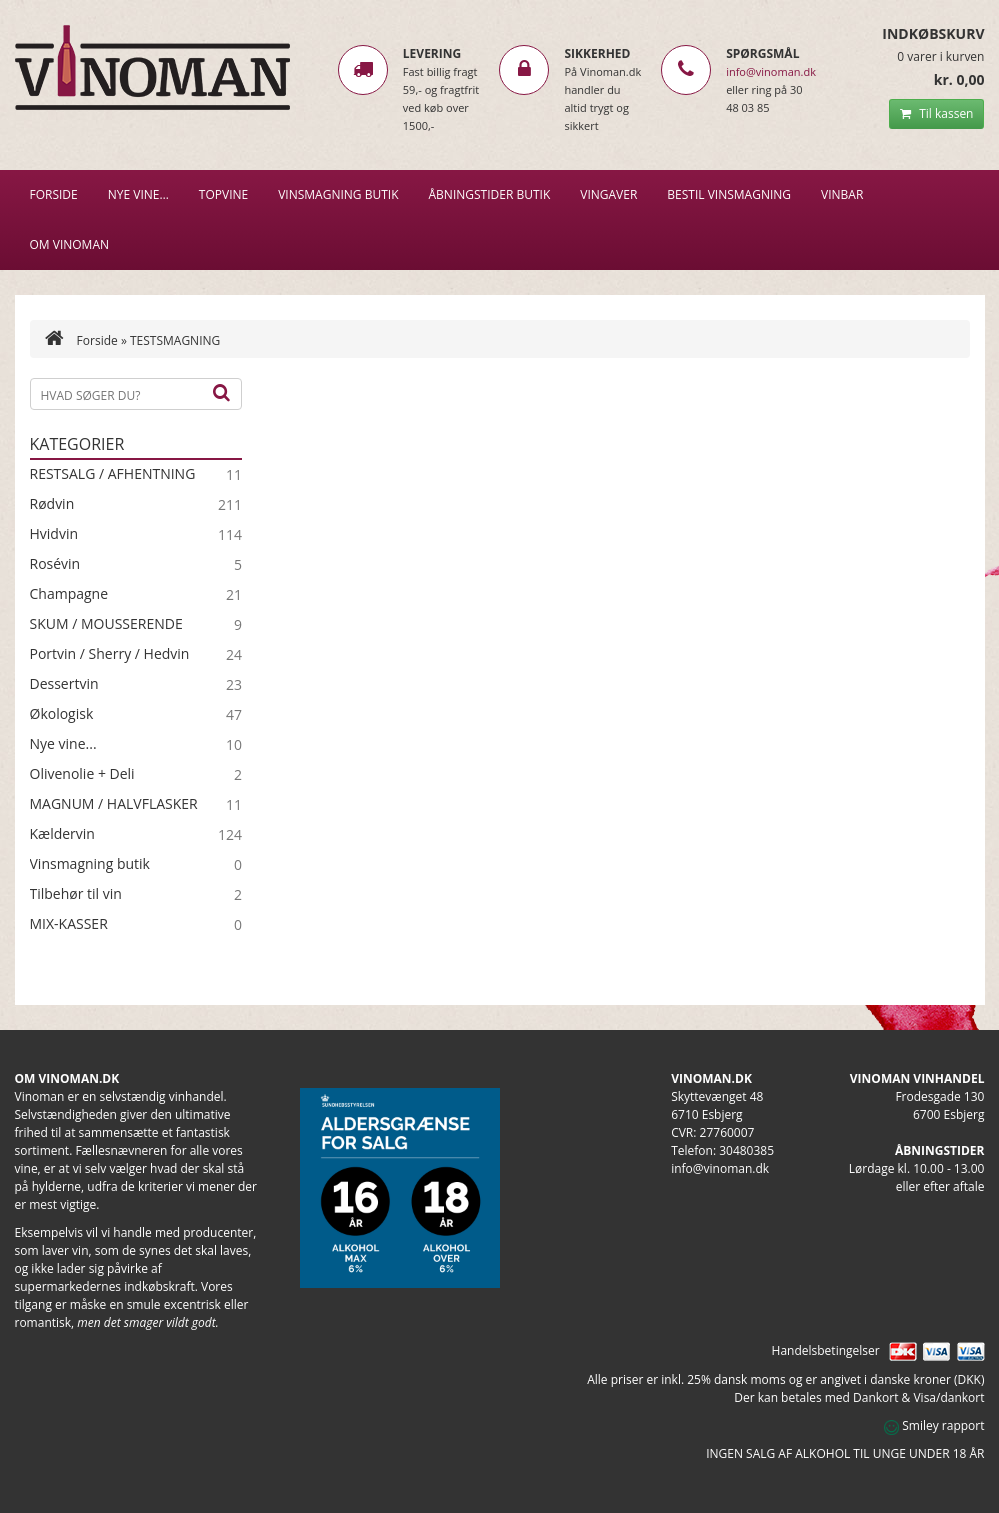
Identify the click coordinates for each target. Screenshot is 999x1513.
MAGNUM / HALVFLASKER (114, 804)
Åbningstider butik (490, 194)
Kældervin (62, 834)
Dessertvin (64, 684)
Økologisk (62, 714)
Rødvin (52, 504)
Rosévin (55, 564)
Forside (54, 194)
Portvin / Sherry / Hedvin (110, 654)
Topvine (223, 194)
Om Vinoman (70, 244)
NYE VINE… (138, 194)
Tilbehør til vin (76, 894)
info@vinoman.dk (771, 71)
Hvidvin (54, 534)
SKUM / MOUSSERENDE (106, 624)
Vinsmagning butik (90, 864)
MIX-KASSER (69, 924)
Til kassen (936, 113)
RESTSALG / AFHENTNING (113, 474)
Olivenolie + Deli (82, 774)
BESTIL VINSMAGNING (729, 194)
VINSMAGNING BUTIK (338, 194)
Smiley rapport (934, 1425)
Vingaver (608, 194)
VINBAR (842, 194)
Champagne (69, 594)
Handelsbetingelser (826, 1350)
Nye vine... (63, 744)
